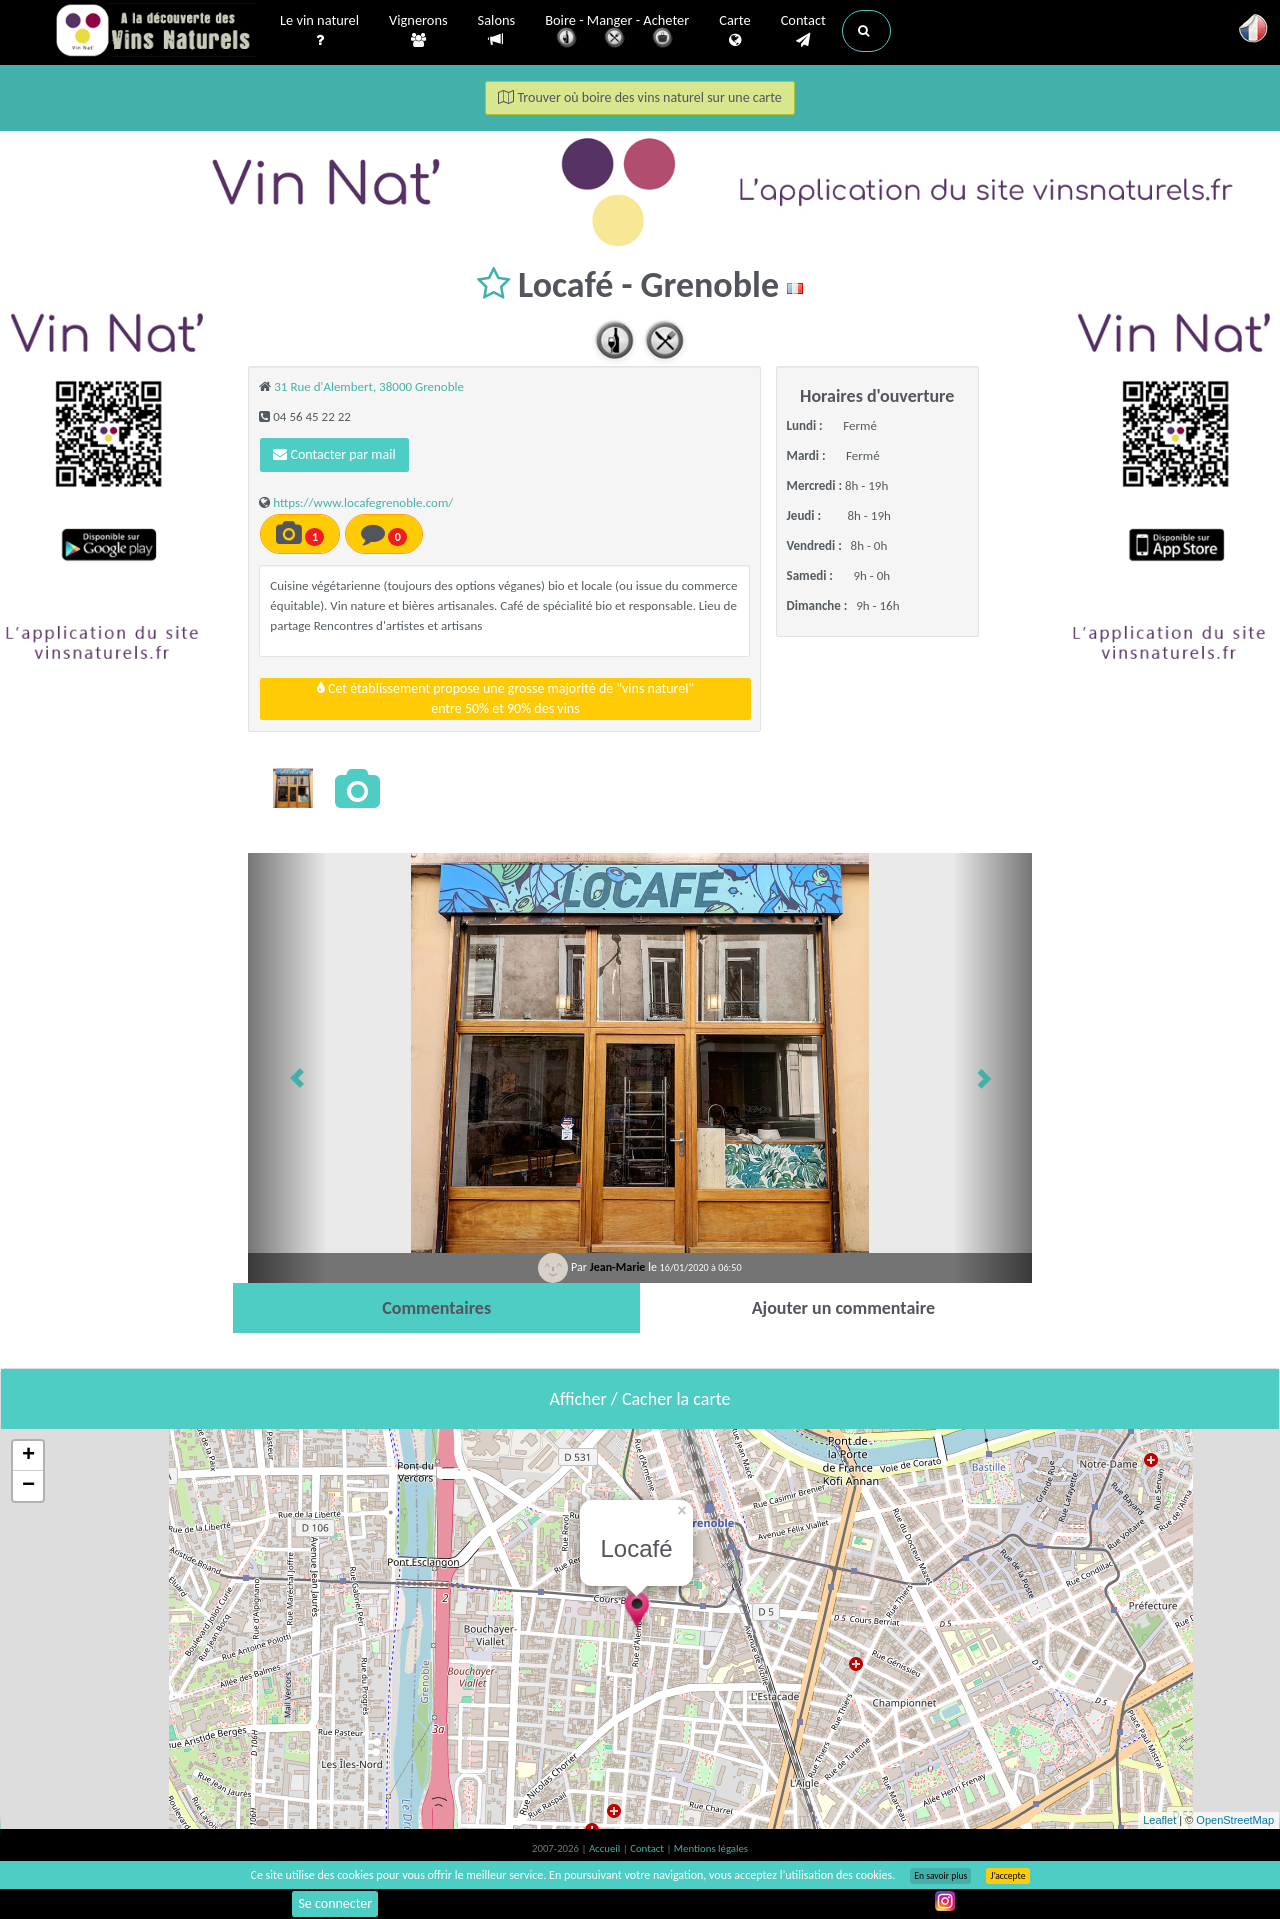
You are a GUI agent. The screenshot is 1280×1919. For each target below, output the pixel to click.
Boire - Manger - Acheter (617, 32)
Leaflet (1159, 1820)
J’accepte (1007, 1876)
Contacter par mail (334, 454)
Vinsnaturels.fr (155, 32)
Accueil (606, 1848)
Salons (497, 30)
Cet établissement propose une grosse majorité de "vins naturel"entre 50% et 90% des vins (505, 698)
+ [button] (28, 1456)
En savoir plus (940, 1876)
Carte (734, 31)
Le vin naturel (319, 31)
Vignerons (418, 31)
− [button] (28, 1486)
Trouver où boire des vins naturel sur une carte (640, 97)
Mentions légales (711, 1848)
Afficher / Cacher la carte (640, 1399)
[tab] (436, 1308)
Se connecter (335, 1903)
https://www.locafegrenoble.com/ (363, 502)
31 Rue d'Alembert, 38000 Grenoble (369, 386)
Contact (803, 31)
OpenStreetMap (1235, 1820)
